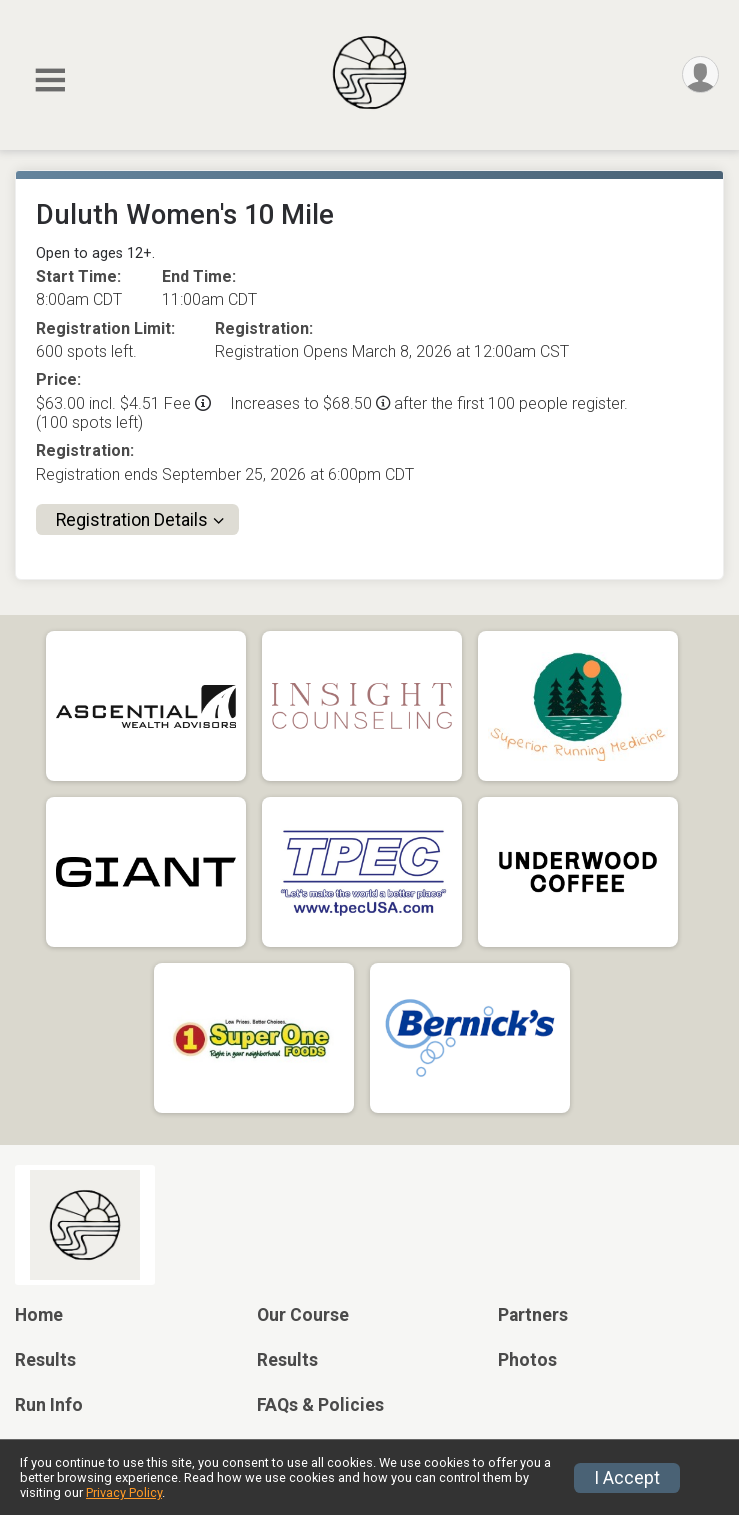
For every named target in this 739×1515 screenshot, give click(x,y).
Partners (533, 1315)
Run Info (49, 1405)
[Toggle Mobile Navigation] (50, 80)
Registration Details (132, 520)
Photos (527, 1360)
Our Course (303, 1315)
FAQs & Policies (320, 1405)
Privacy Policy (124, 1492)
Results (45, 1360)
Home (39, 1315)
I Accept (627, 1478)
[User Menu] (700, 74)
